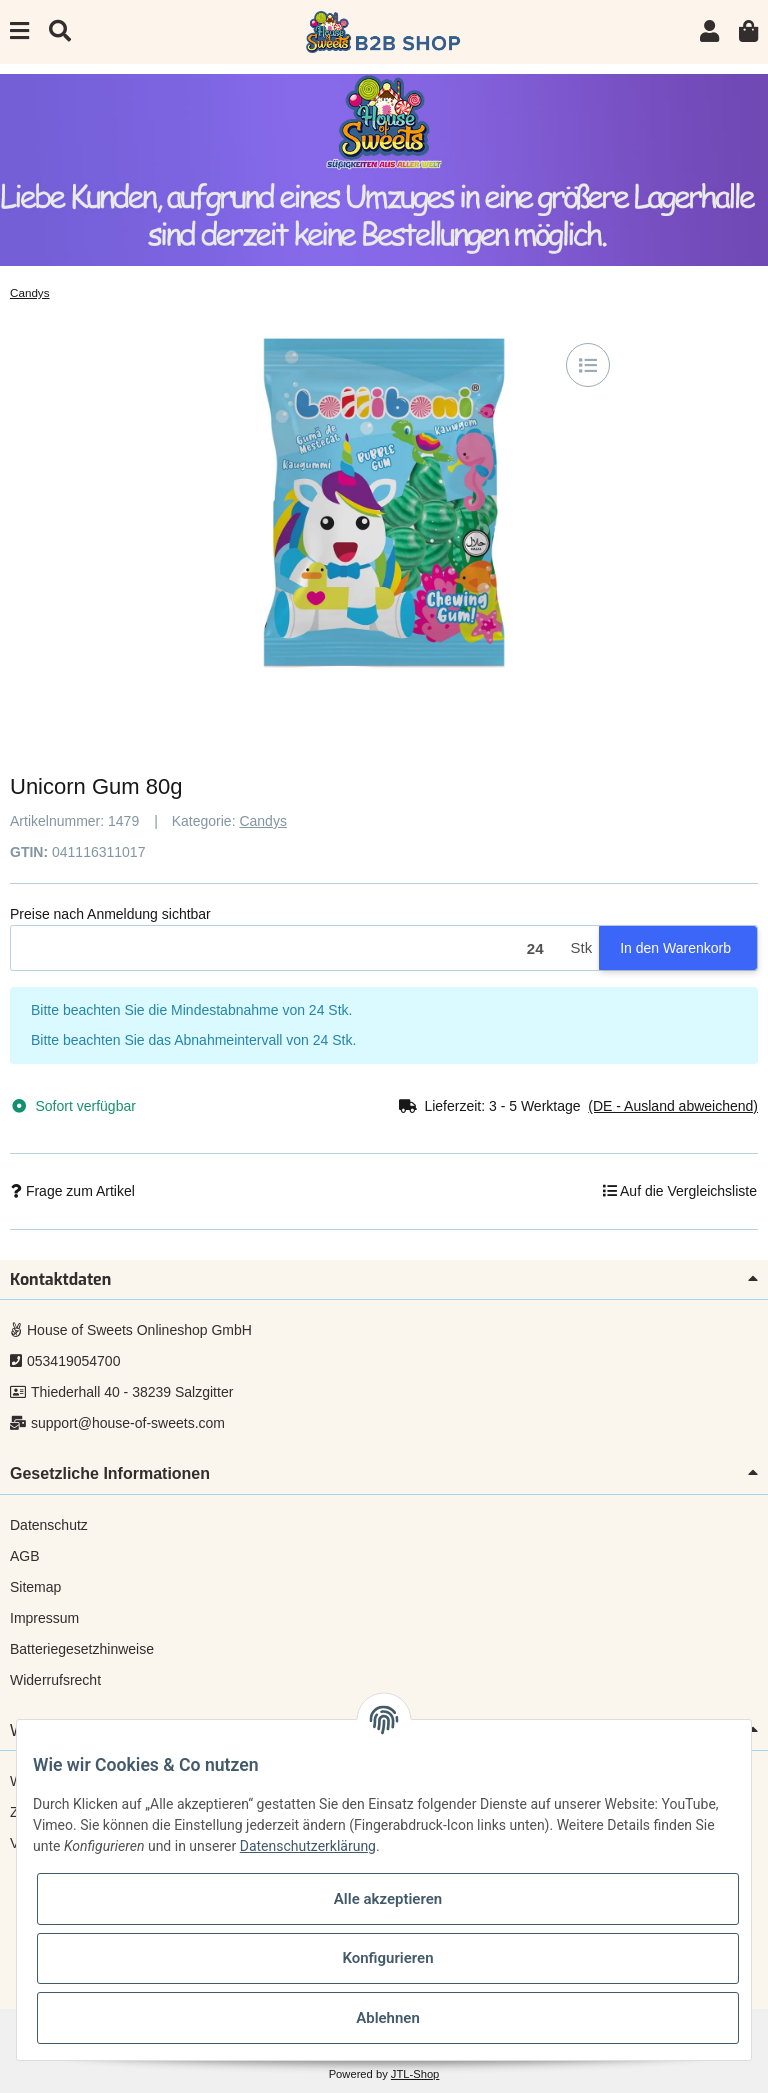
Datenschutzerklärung (308, 1846)
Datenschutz (49, 1525)
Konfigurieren (387, 1958)
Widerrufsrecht (55, 1680)
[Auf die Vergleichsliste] (588, 365)
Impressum (44, 1618)
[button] (709, 31)
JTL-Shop (415, 2074)
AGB (25, 1556)
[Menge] (287, 948)
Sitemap (35, 1587)
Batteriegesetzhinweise (82, 1649)
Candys (262, 821)
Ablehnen (388, 2018)
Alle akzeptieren (388, 1899)
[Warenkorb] (748, 31)
